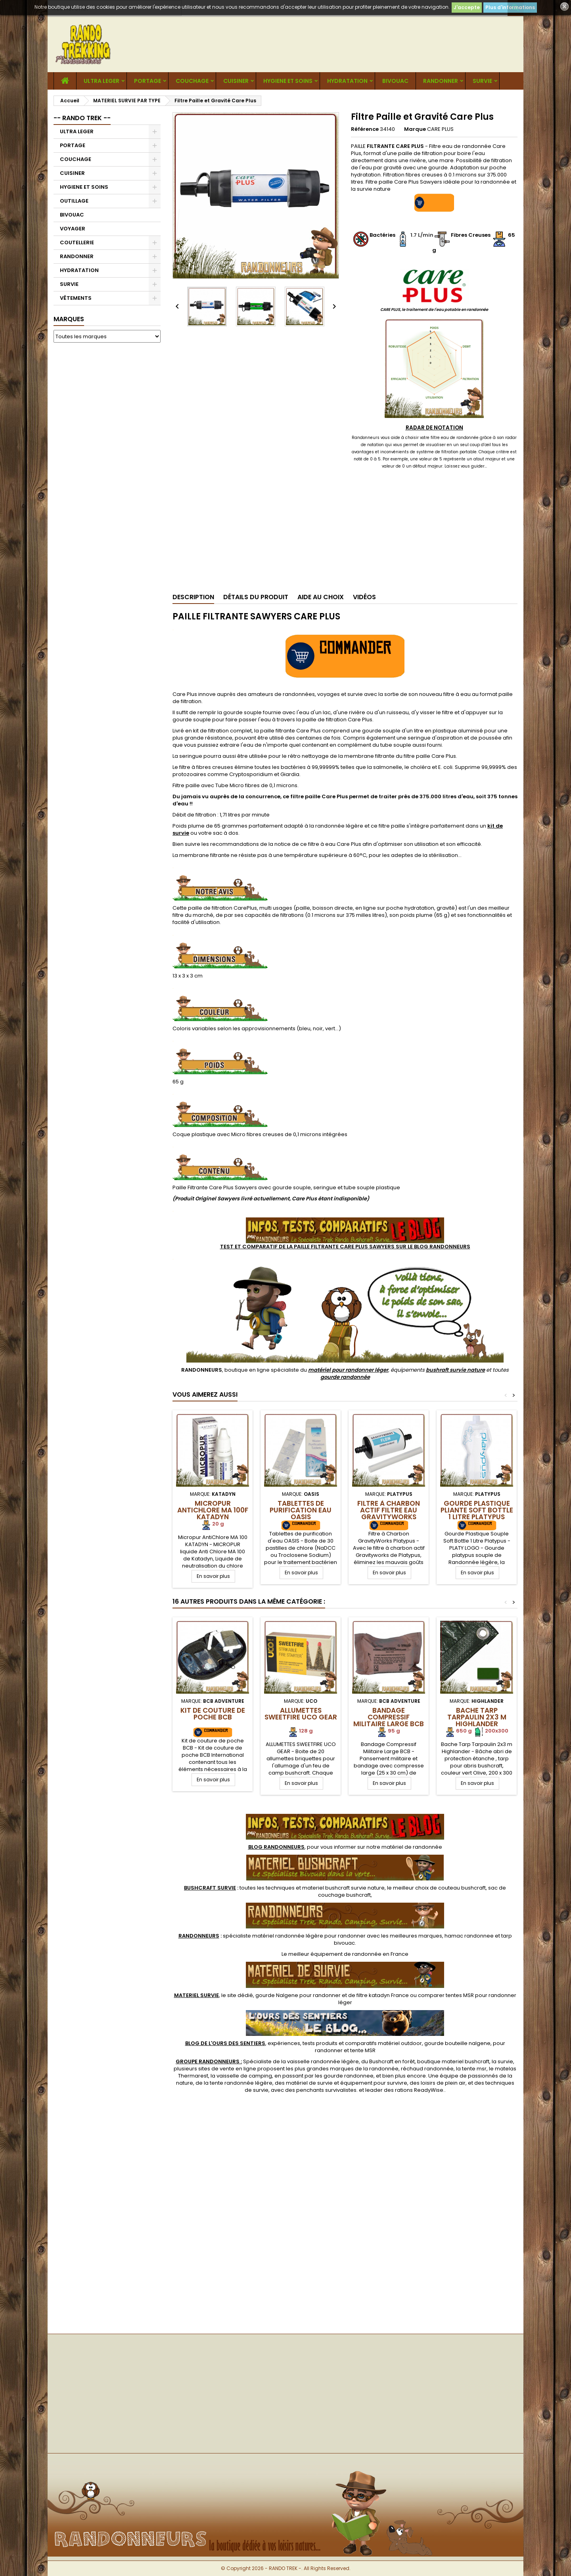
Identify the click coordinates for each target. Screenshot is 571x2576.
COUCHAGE (192, 81)
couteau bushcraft (462, 1888)
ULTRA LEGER (101, 81)
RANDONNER (440, 81)
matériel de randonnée (411, 1847)
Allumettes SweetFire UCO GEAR (300, 1714)
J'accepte (467, 7)
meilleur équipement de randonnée (334, 1954)
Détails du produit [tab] (255, 597)
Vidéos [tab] (364, 597)
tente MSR (363, 2050)
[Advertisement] (107, 469)
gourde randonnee (349, 2076)
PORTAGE (147, 81)
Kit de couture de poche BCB (212, 1714)
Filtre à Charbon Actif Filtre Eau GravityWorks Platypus (388, 1513)
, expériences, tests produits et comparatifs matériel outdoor (303, 2043)
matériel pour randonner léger (348, 1370)
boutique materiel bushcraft (453, 2061)
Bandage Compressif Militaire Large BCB (388, 1717)
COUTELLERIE (77, 242)
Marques (69, 319)
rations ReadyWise (419, 2090)
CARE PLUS (440, 129)
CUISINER (236, 81)
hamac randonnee (469, 1936)
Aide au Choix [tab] (320, 597)
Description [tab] (193, 597)
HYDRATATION (347, 81)
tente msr (474, 2068)
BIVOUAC (395, 81)
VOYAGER (72, 228)
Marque (415, 129)
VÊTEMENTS (76, 298)
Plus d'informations (510, 7)
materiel (343, 1888)
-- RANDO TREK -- (82, 118)
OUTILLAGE (74, 201)
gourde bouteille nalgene (457, 2043)
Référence (365, 129)
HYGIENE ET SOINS (287, 81)
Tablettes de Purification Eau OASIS (300, 1510)
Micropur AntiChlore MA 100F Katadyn (212, 1510)
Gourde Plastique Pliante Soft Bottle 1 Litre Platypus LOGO (477, 1513)
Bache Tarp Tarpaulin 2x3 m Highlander (476, 1717)
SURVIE (482, 81)
